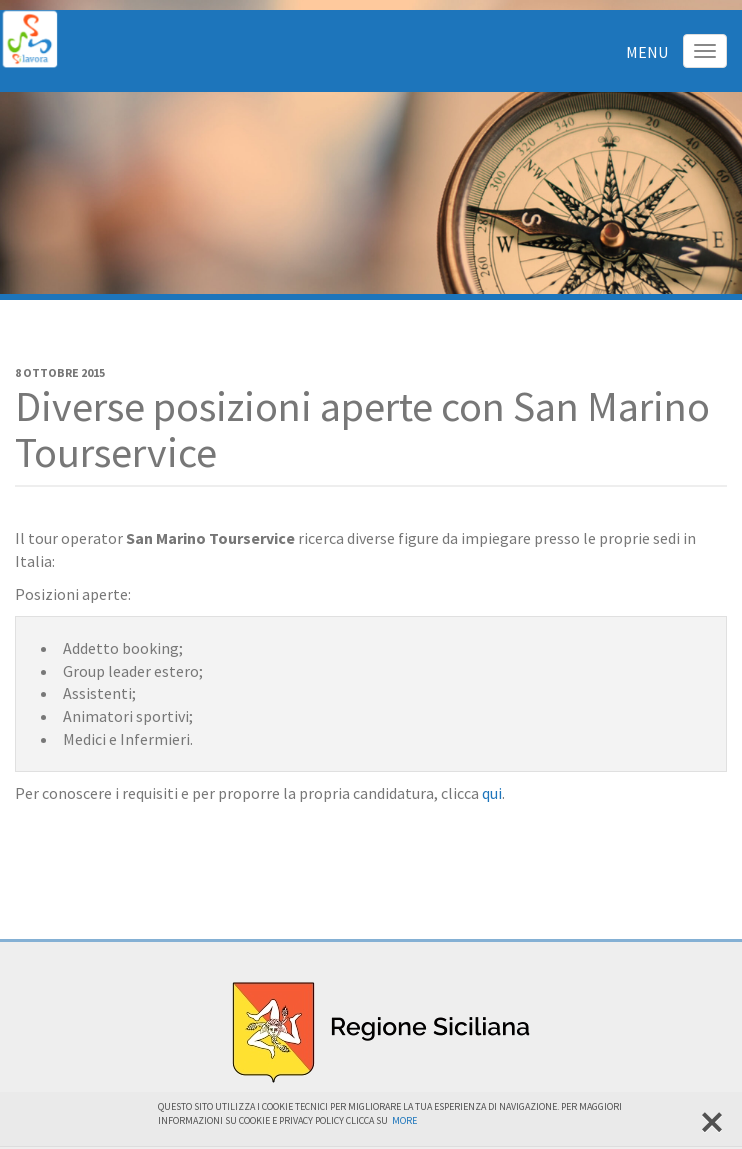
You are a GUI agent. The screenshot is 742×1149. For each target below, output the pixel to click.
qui (492, 793)
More (404, 1120)
